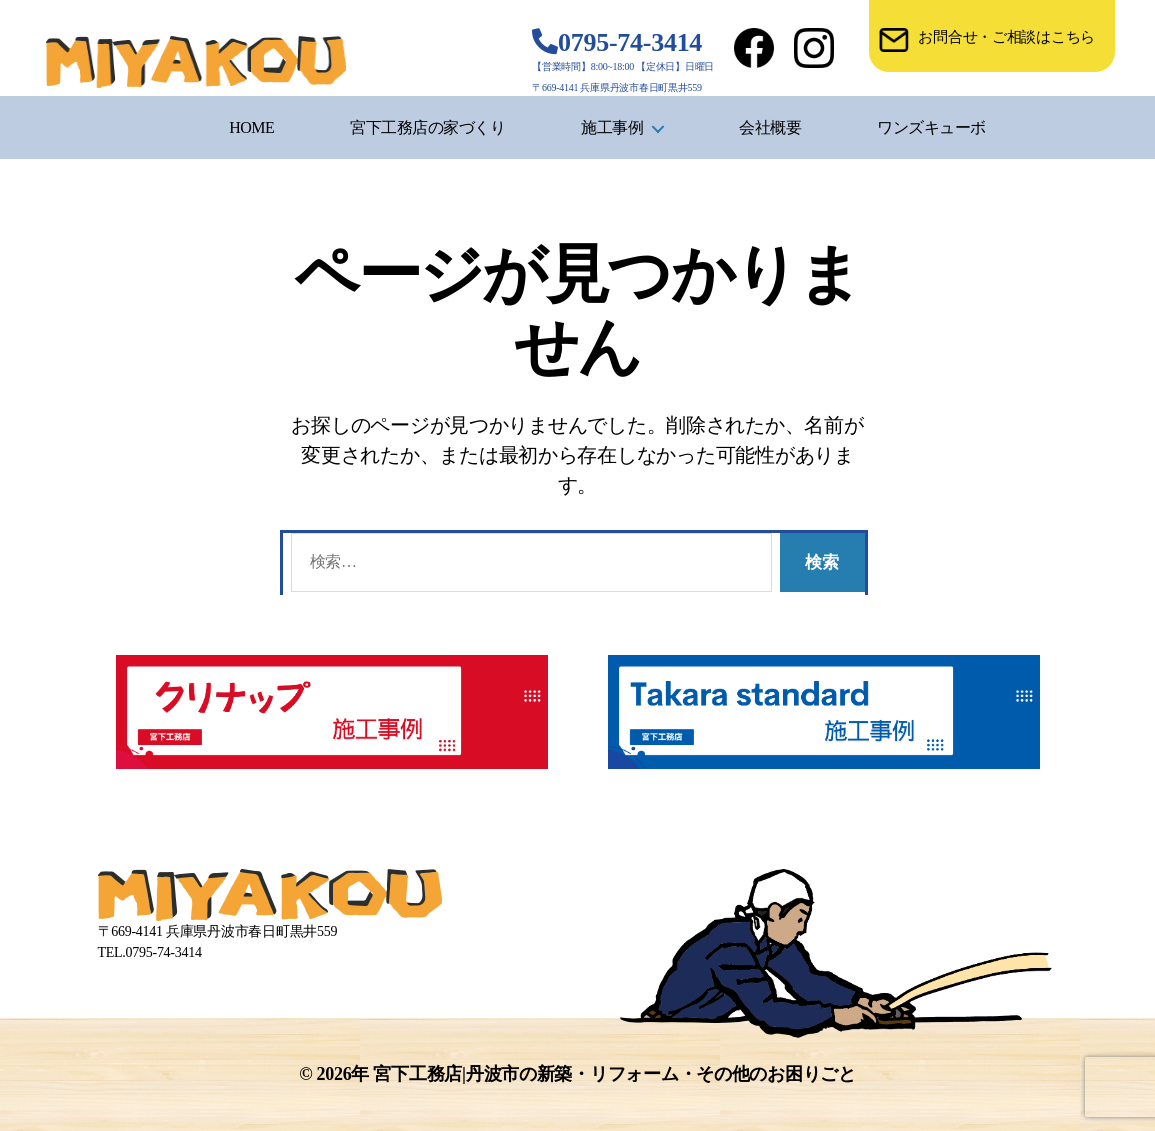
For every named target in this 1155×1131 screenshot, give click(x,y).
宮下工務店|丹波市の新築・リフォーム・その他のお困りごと (614, 1074)
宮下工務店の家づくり (427, 127)
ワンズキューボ (931, 127)
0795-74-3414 (630, 42)
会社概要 (770, 127)
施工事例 (612, 127)
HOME (251, 127)
